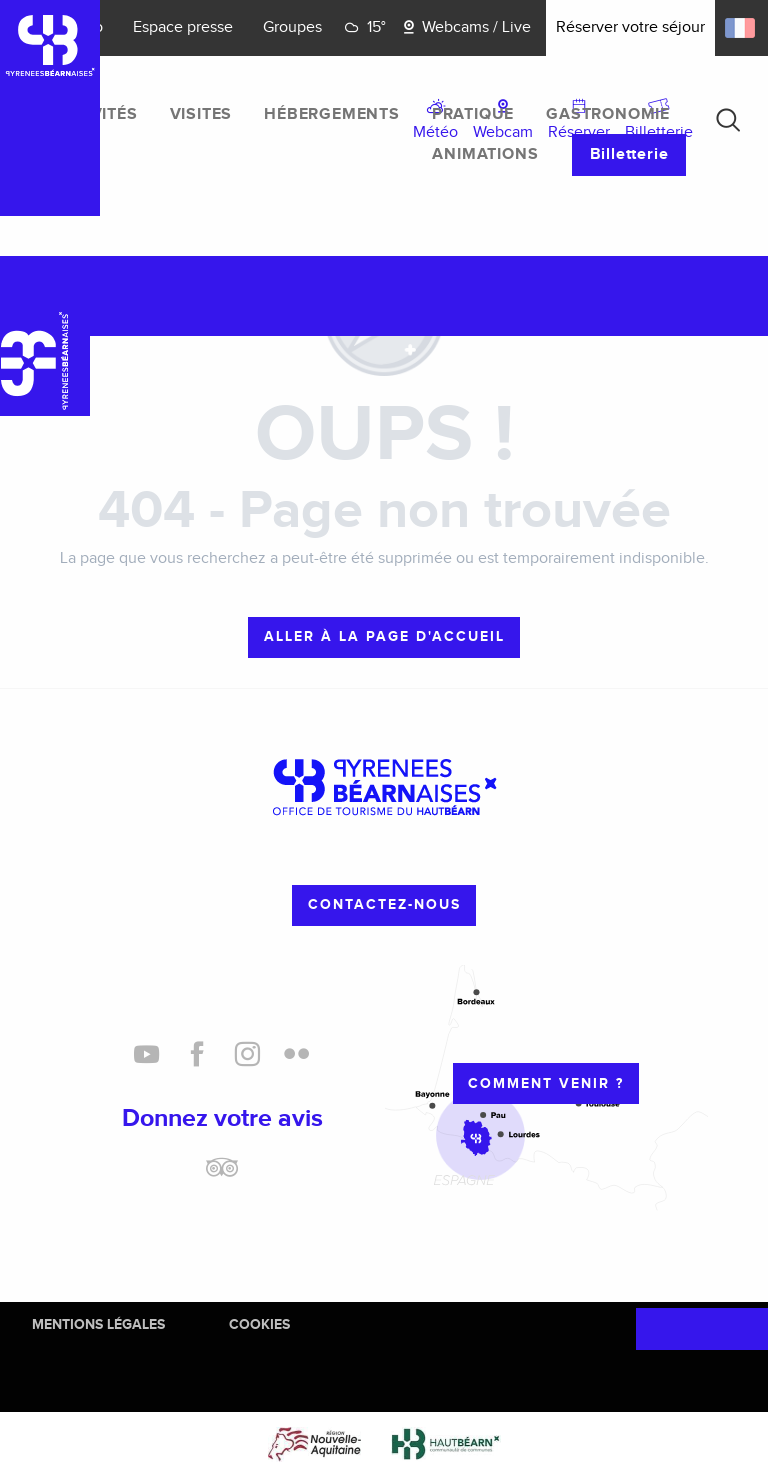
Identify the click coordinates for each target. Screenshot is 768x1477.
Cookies (259, 1324)
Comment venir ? (546, 1083)
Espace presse (183, 27)
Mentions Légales (98, 1324)
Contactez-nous (384, 904)
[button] (728, 120)
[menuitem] (95, 115)
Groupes (292, 27)
